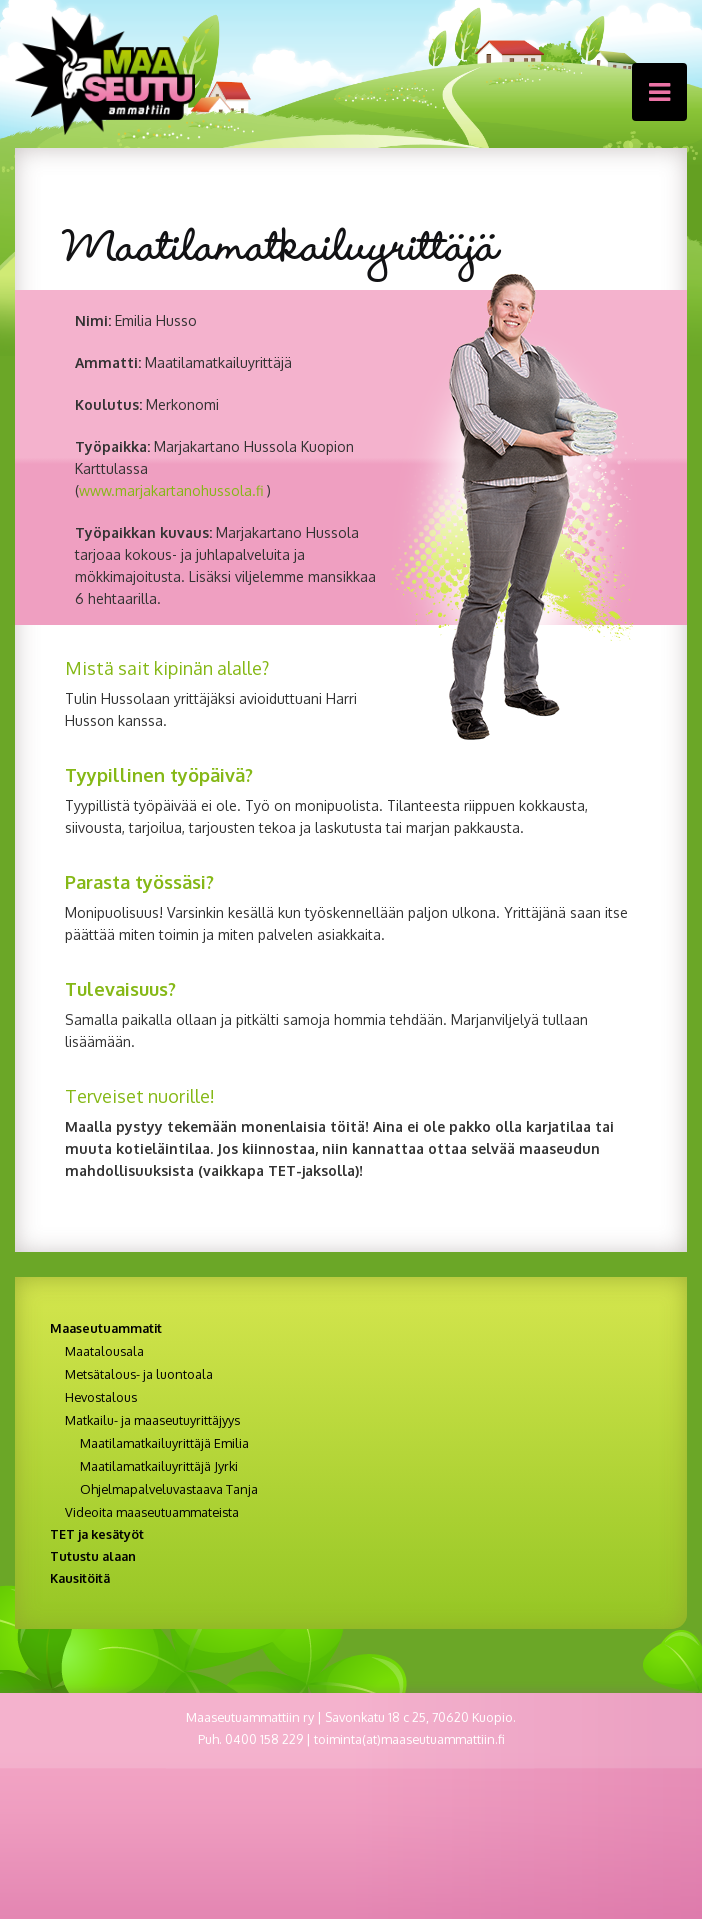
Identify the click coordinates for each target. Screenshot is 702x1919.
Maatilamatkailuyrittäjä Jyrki (159, 1466)
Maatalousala (104, 1351)
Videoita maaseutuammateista (152, 1512)
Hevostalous (101, 1397)
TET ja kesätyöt (97, 1534)
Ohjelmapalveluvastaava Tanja (169, 1489)
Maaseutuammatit (106, 1328)
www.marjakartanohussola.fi (171, 490)
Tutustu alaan (93, 1556)
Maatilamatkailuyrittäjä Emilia (164, 1443)
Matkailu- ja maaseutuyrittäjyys (152, 1420)
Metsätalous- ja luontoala (139, 1374)
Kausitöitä (80, 1578)
